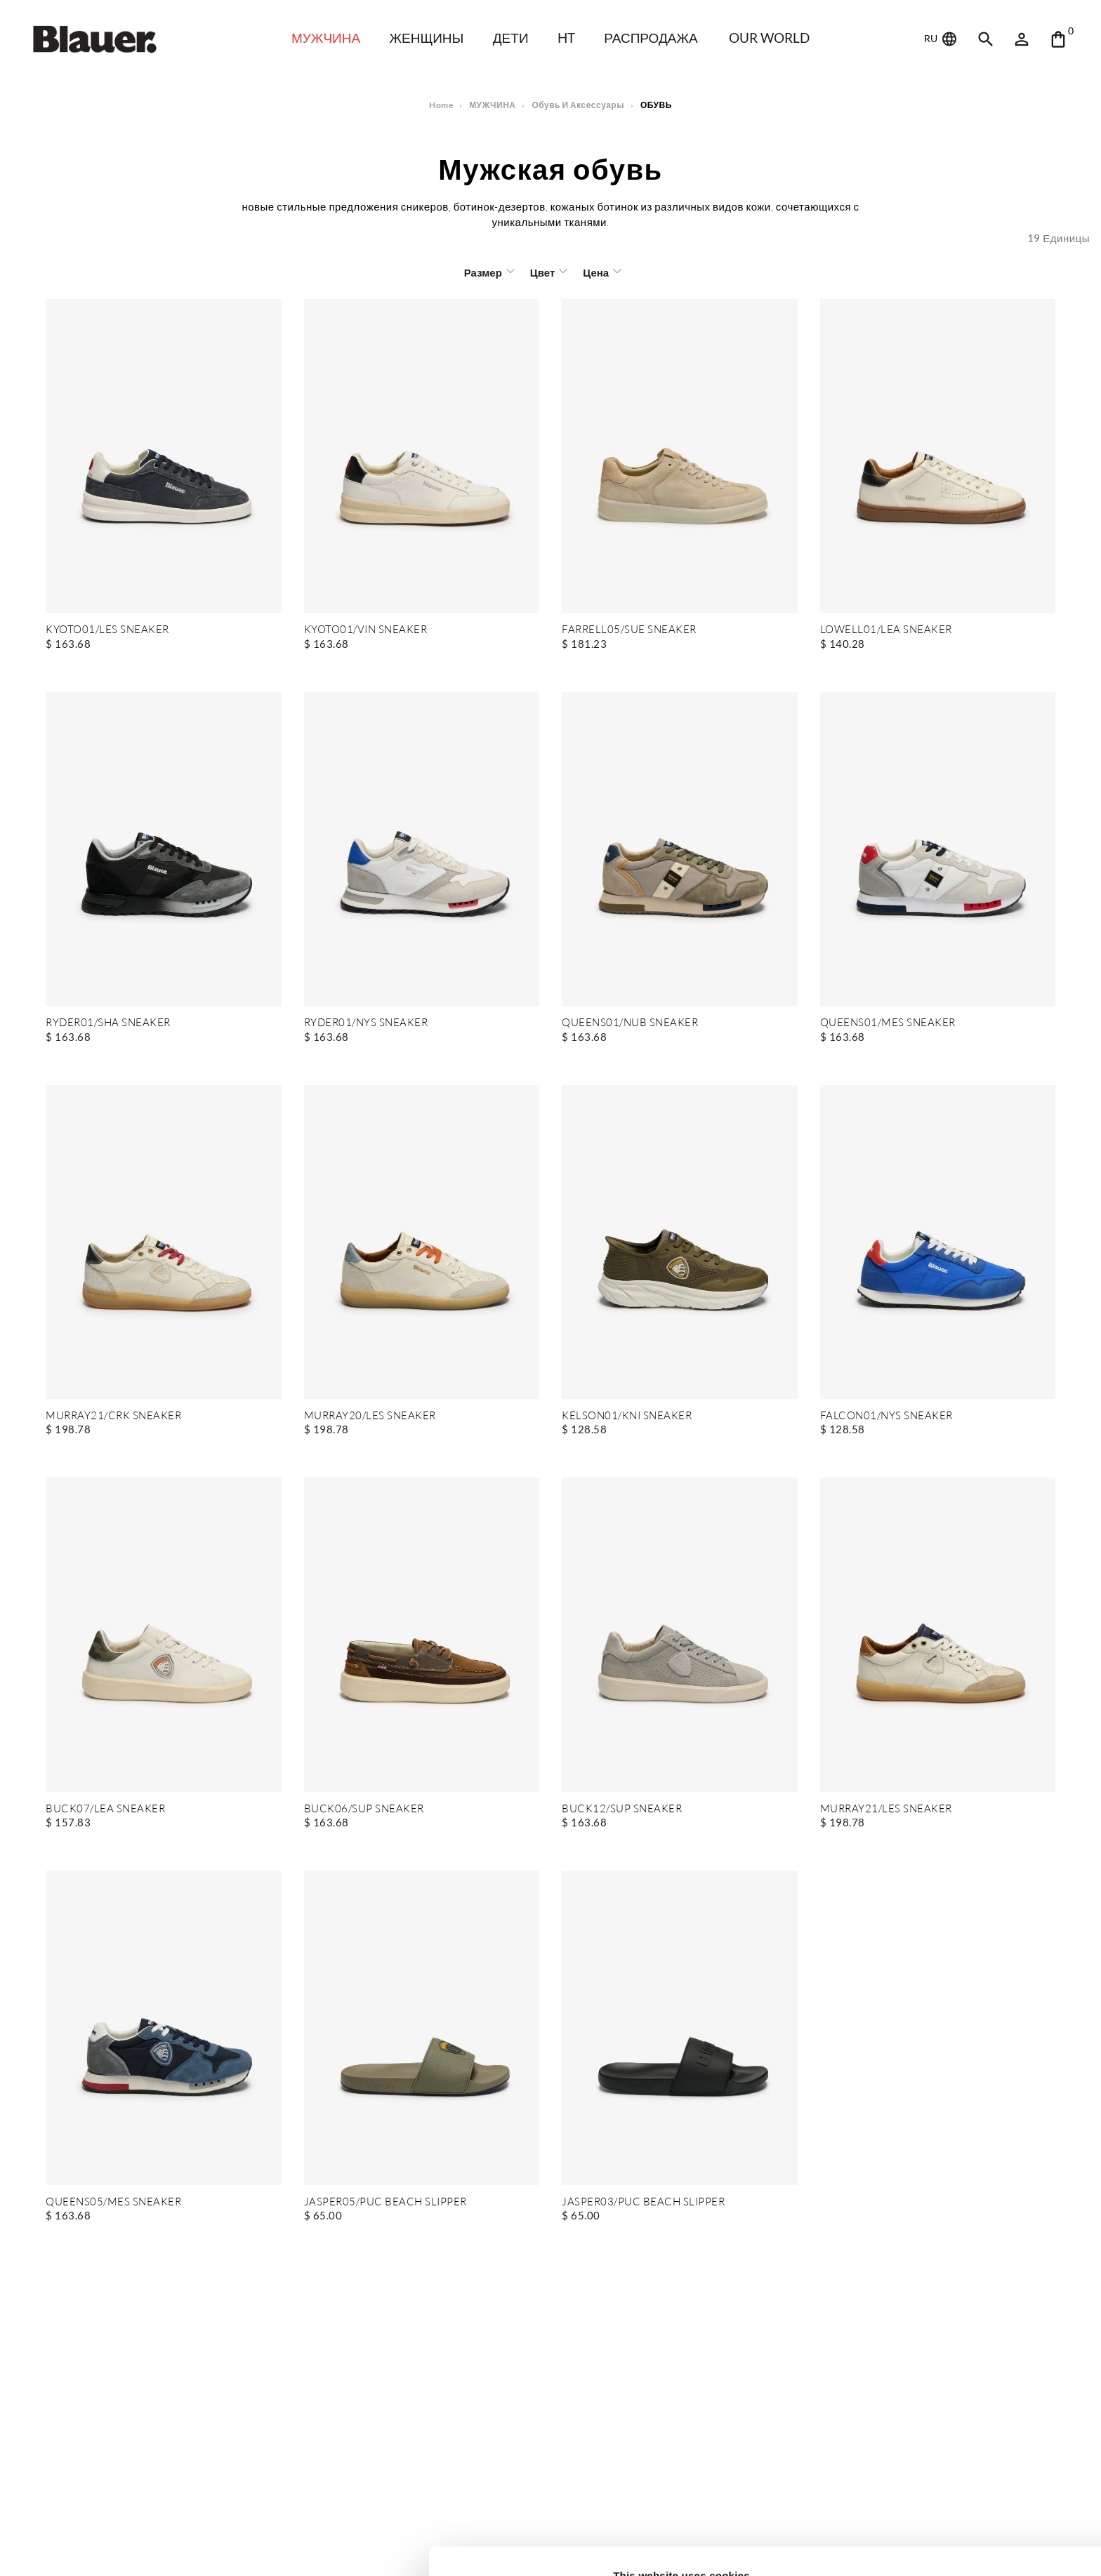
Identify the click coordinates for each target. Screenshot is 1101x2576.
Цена (594, 272)
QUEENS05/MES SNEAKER (113, 2202)
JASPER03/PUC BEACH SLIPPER (642, 2202)
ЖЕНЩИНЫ (426, 37)
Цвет (541, 272)
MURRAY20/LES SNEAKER (370, 1416)
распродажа (655, 37)
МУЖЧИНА (320, 37)
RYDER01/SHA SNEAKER (108, 1023)
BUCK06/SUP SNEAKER (363, 1809)
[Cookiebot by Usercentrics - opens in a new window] (90, 2548)
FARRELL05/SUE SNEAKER (629, 630)
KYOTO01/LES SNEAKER (107, 630)
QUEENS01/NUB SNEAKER (630, 1023)
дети (512, 37)
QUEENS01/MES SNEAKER (888, 1023)
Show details (216, 2548)
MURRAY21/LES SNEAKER (886, 1809)
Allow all (984, 2479)
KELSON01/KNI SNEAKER (627, 1416)
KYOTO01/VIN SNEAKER (366, 630)
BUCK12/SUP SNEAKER (621, 1809)
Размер (483, 272)
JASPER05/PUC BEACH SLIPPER (384, 2202)
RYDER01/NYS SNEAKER (366, 1023)
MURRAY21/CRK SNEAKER (113, 1416)
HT (569, 37)
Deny (984, 2524)
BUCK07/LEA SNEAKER (105, 1809)
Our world (776, 37)
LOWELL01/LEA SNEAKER (885, 630)
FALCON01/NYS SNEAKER (886, 1416)
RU (942, 39)
